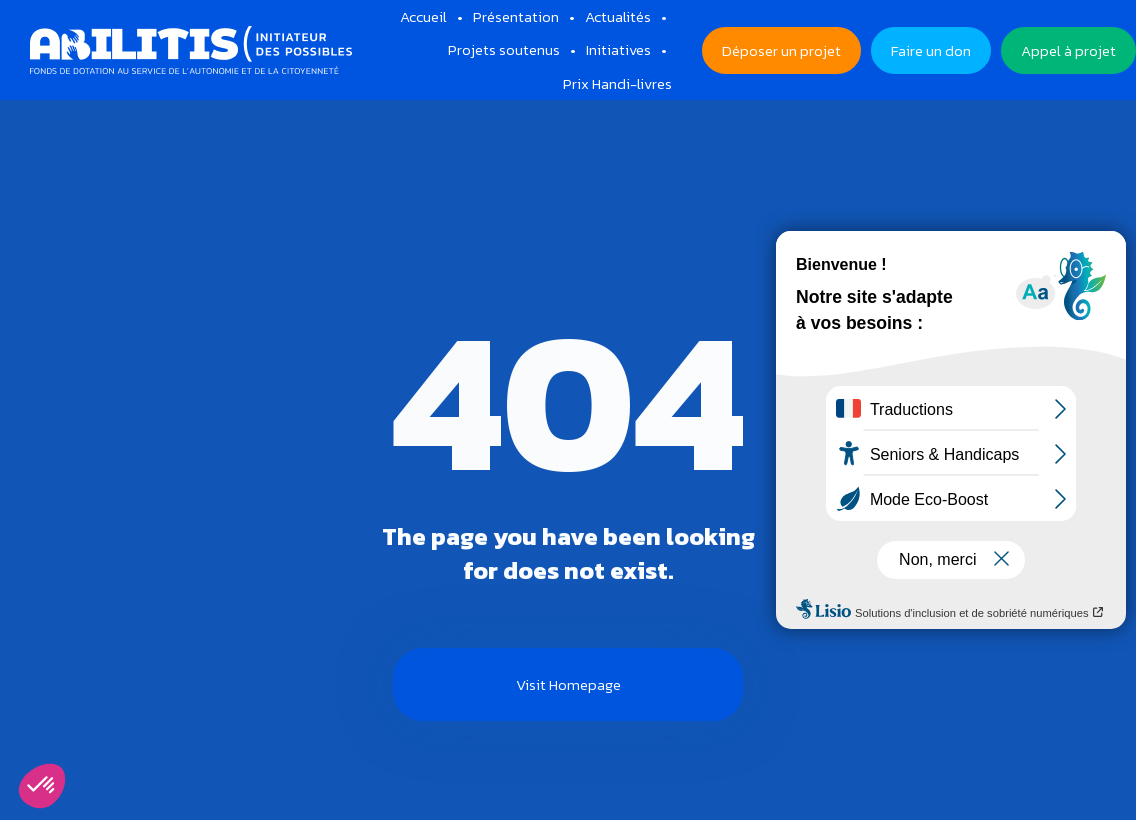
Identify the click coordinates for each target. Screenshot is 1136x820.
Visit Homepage (568, 684)
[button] (42, 786)
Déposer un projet (781, 50)
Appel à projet (1068, 50)
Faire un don (931, 50)
